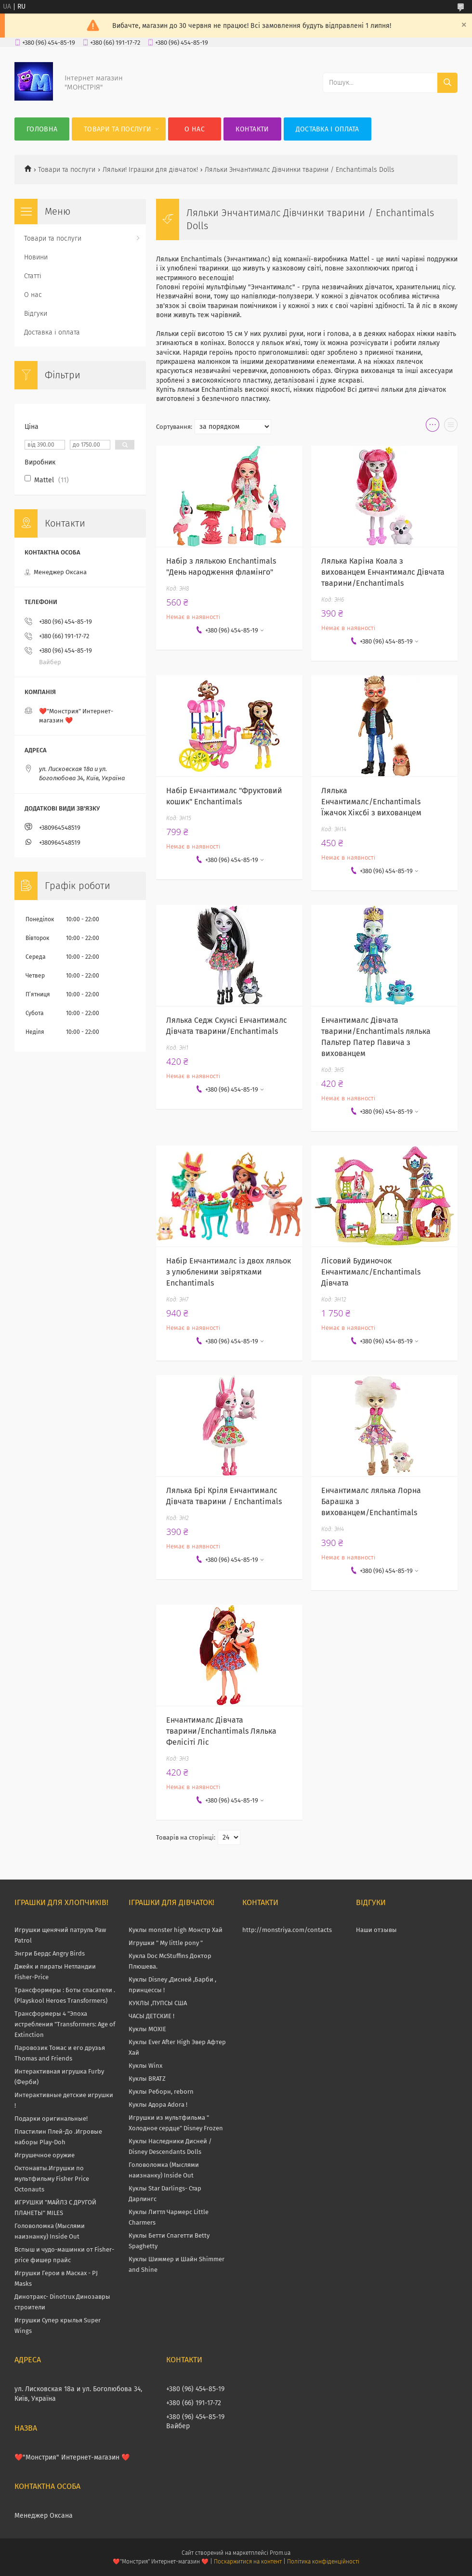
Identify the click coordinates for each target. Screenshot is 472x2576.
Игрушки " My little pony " (166, 1942)
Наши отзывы (376, 1929)
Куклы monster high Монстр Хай (176, 1929)
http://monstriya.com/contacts (287, 1929)
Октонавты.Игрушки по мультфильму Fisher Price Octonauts (51, 2178)
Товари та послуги (117, 129)
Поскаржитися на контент (248, 2561)
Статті (32, 276)
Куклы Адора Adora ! (158, 2104)
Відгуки (35, 313)
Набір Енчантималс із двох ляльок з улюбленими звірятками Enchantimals (228, 1272)
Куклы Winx (145, 2065)
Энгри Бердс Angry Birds (49, 1953)
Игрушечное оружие (44, 2155)
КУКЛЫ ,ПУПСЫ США (158, 2003)
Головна (41, 129)
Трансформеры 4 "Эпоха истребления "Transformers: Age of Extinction (64, 2024)
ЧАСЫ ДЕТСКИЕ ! (151, 2016)
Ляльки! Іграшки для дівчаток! (150, 170)
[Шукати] (447, 83)
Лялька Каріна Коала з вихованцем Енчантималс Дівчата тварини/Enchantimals (383, 572)
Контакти (252, 129)
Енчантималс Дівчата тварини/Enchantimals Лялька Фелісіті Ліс (221, 1731)
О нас (194, 129)
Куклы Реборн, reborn (161, 2091)
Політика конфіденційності (323, 2561)
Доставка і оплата (327, 129)
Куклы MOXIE (147, 2029)
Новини (36, 257)
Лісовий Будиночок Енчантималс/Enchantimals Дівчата (370, 1272)
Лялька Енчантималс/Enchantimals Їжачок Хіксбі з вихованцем (371, 801)
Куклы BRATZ (147, 2078)
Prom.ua (280, 2553)
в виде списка (451, 427)
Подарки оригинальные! (51, 2118)
